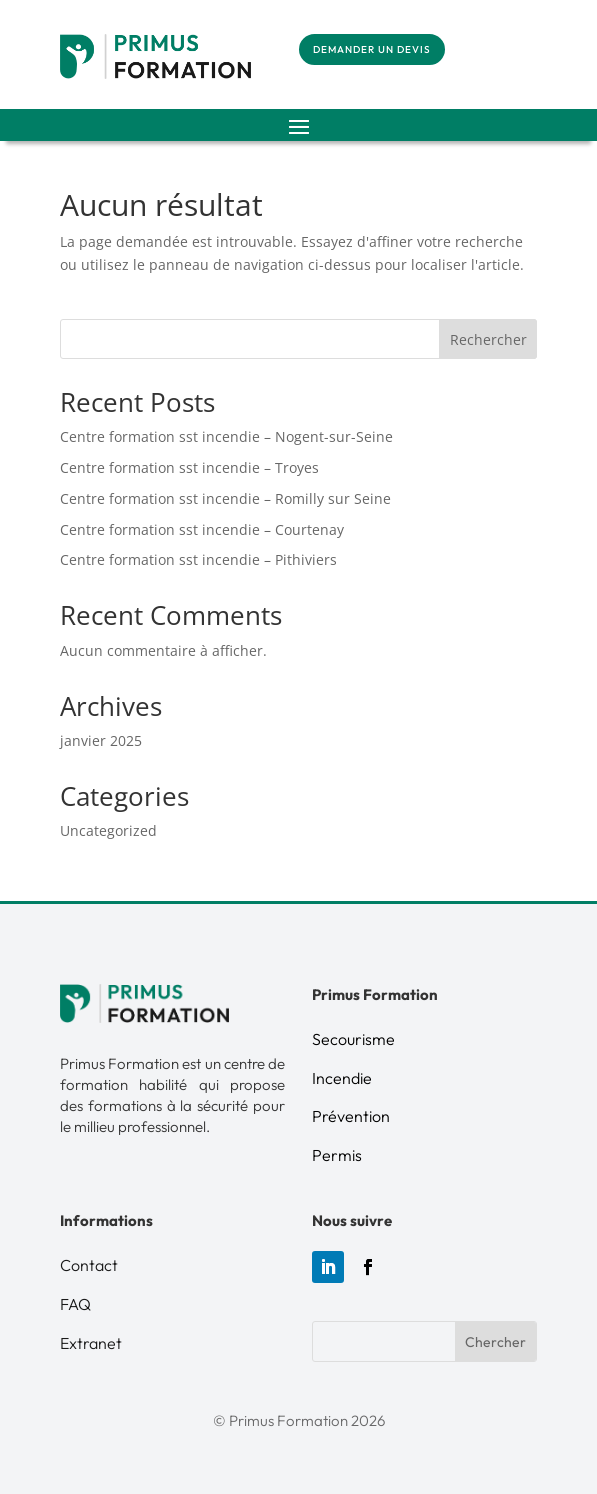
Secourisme (353, 1039)
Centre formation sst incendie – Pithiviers (198, 559)
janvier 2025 (101, 740)
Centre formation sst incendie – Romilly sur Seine (225, 498)
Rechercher (488, 339)
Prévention (351, 1116)
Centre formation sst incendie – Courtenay (202, 529)
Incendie (342, 1078)
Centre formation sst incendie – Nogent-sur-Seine (226, 436)
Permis (337, 1155)
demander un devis (372, 49)
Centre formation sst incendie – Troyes (189, 467)
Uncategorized (108, 830)
